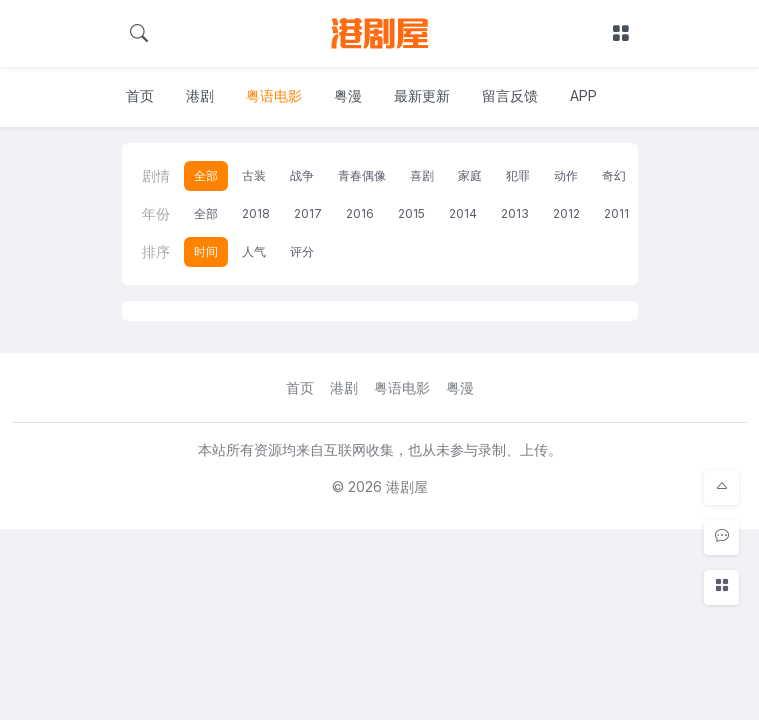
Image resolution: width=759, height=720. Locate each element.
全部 (206, 175)
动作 (566, 175)
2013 (515, 213)
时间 (206, 251)
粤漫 (348, 95)
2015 (411, 213)
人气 (254, 251)
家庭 (470, 175)
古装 (254, 175)
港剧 (200, 95)
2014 (463, 213)
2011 (616, 213)
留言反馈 (510, 95)
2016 (360, 213)
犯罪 (518, 175)
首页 (140, 95)
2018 (256, 213)
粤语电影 (274, 95)
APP (583, 95)
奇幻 (614, 175)
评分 (302, 251)
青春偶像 (362, 175)
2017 (308, 213)
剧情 (156, 175)
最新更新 (422, 95)
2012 (566, 213)
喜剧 (422, 175)
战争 (302, 175)
